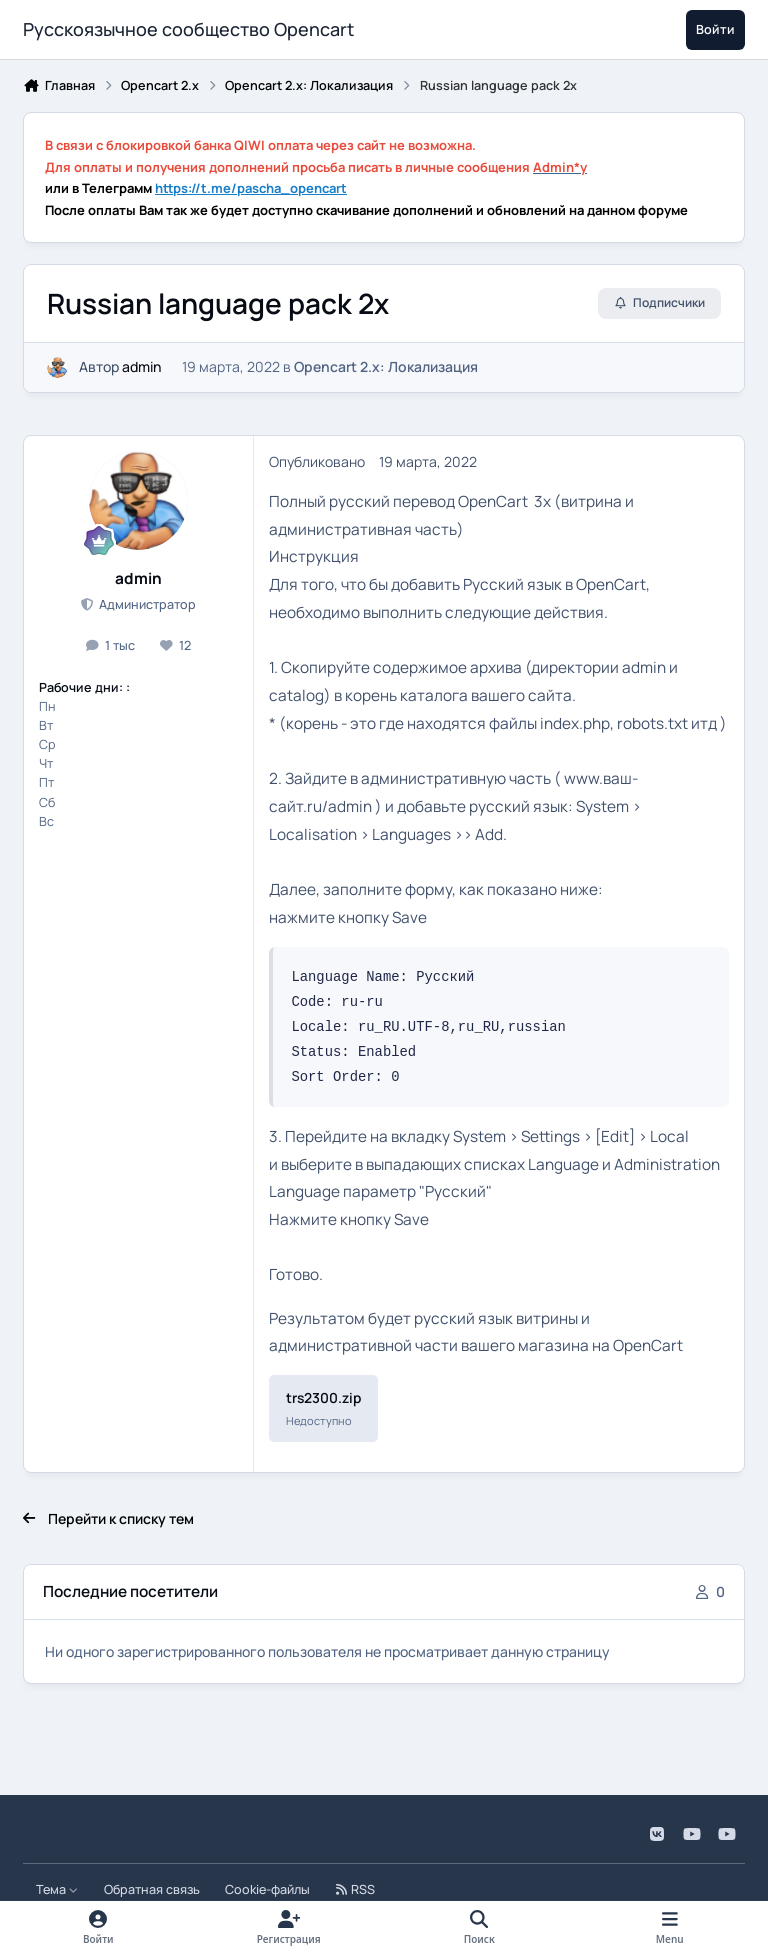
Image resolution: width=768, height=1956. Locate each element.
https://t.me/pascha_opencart (251, 188)
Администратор (146, 604)
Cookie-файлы (267, 1889)
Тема (57, 1889)
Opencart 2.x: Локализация (386, 366)
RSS (355, 1889)
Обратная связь (152, 1889)
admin (141, 366)
